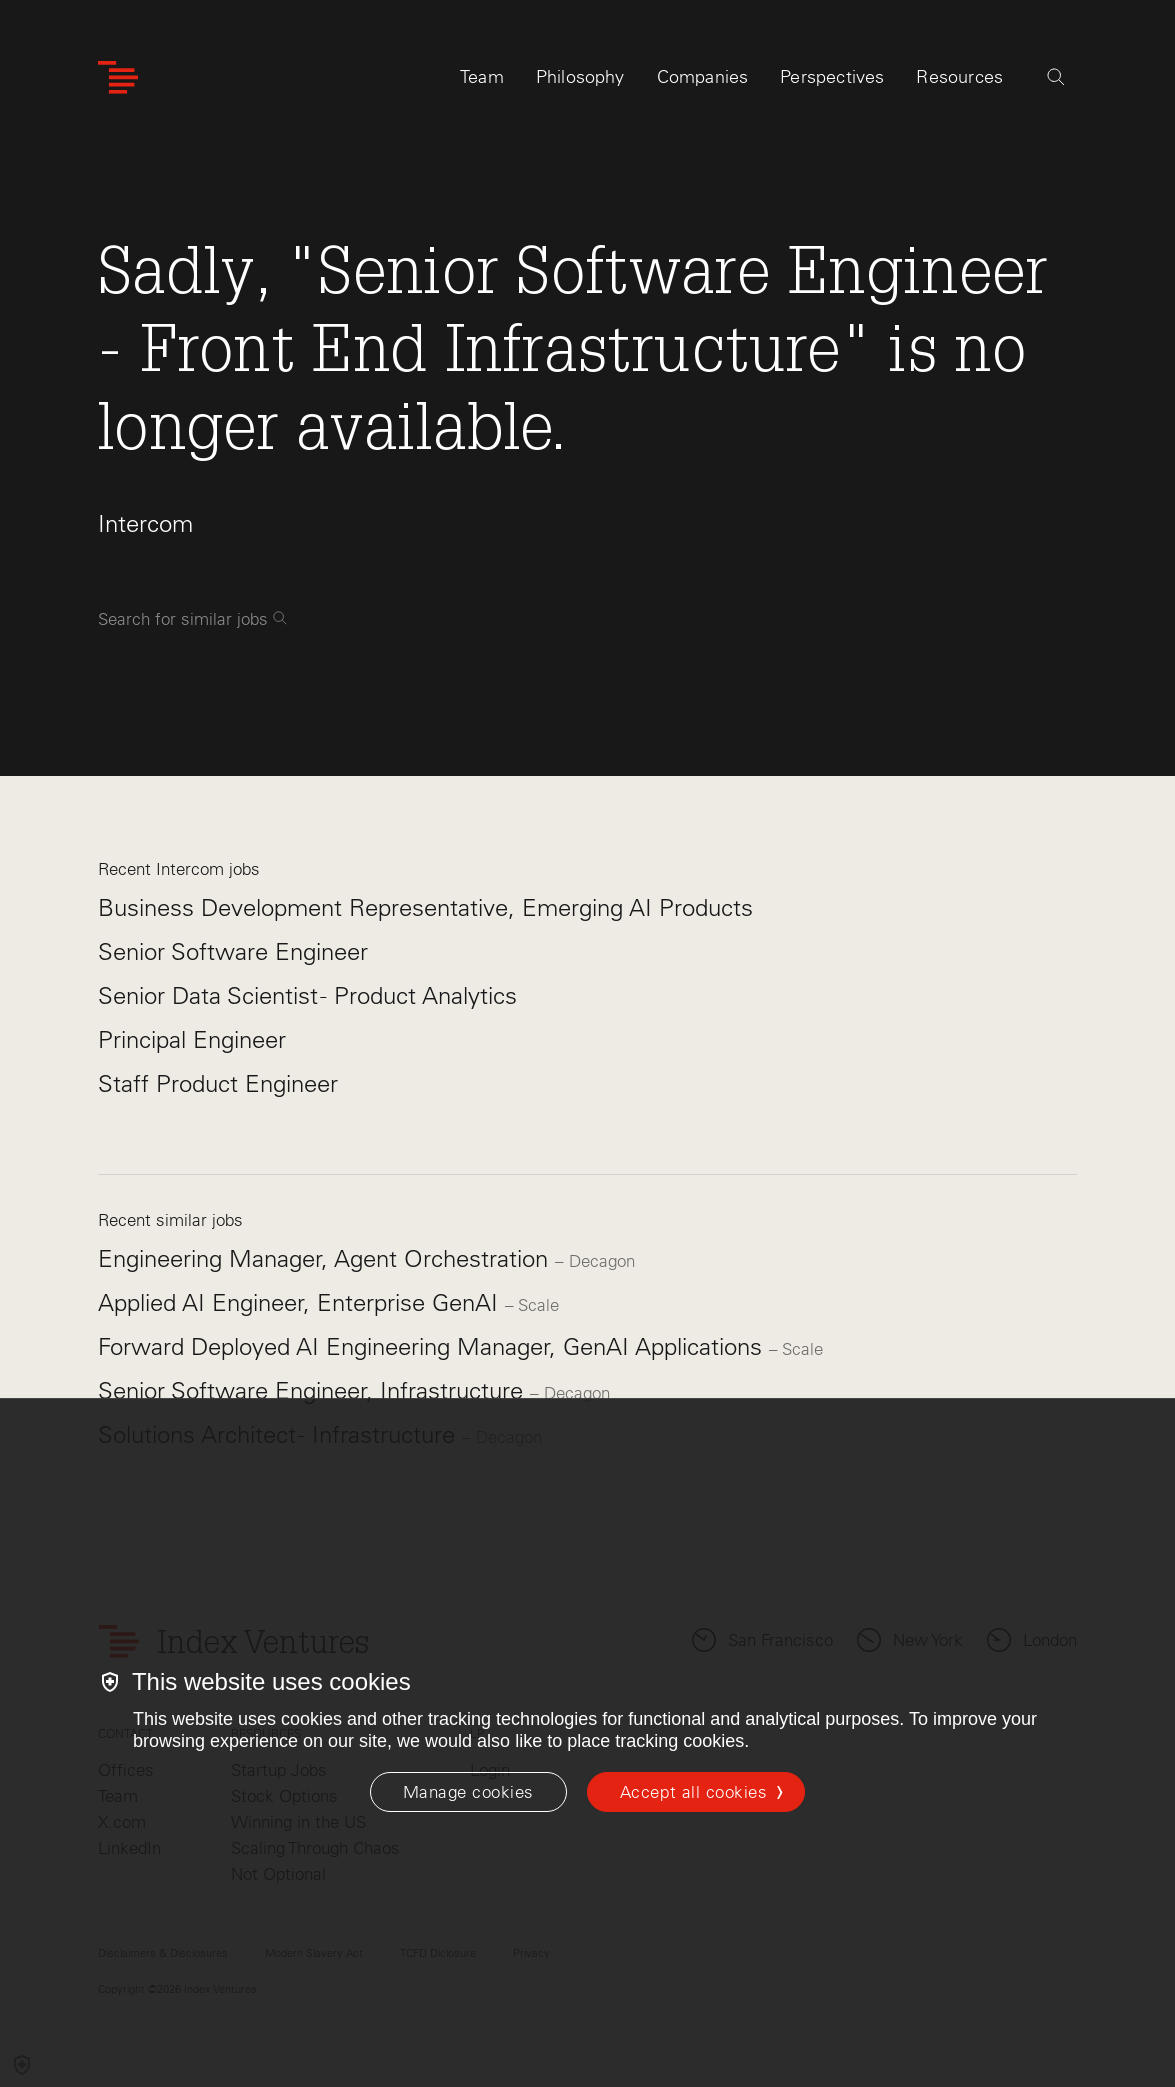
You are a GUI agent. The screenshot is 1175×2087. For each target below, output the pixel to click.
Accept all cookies (693, 1792)
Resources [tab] (959, 77)
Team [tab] (482, 77)
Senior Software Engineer (233, 951)
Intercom (145, 523)
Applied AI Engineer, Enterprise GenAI (301, 1302)
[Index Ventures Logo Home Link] (118, 77)
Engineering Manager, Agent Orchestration (326, 1258)
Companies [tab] (703, 77)
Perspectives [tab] (832, 77)
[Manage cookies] (468, 1792)
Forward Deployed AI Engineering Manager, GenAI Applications (433, 1346)
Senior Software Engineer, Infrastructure (314, 1390)
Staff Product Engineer (218, 1083)
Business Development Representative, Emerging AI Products (425, 907)
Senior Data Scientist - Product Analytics (307, 995)
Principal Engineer (192, 1039)
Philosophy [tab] (580, 77)
